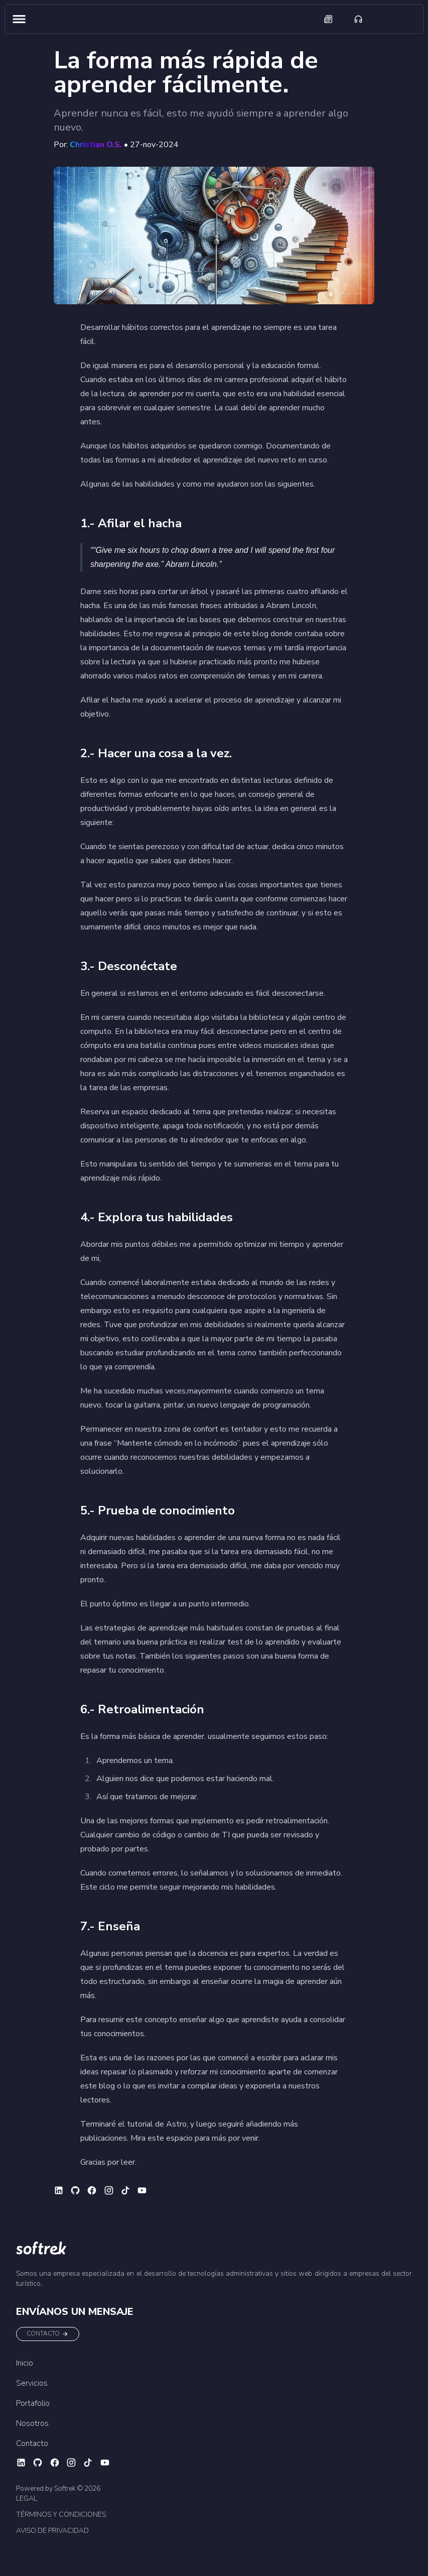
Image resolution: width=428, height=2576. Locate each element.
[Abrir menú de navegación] (19, 19)
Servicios (32, 2383)
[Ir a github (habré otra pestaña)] (76, 2190)
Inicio (24, 2363)
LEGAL (26, 2498)
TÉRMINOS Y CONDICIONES (61, 2514)
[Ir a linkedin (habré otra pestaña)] (60, 2190)
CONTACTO (48, 2333)
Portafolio (33, 2403)
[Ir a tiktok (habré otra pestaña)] (126, 2190)
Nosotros (32, 2423)
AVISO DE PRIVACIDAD (52, 2530)
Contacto (32, 2443)
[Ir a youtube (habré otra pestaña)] (143, 2190)
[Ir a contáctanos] (358, 19)
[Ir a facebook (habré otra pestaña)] (93, 2190)
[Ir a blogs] (328, 19)
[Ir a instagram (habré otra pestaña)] (110, 2190)
